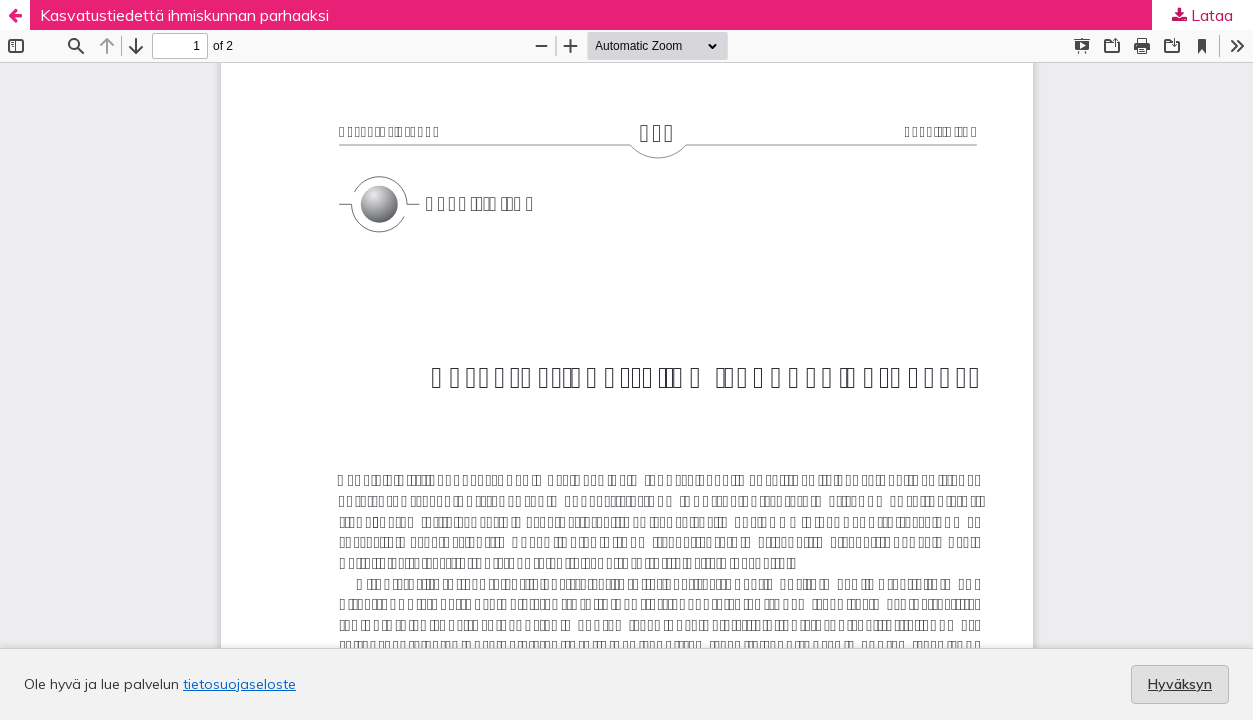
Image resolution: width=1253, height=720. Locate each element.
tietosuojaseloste (239, 684)
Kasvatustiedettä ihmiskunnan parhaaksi (184, 15)
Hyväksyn (1180, 684)
